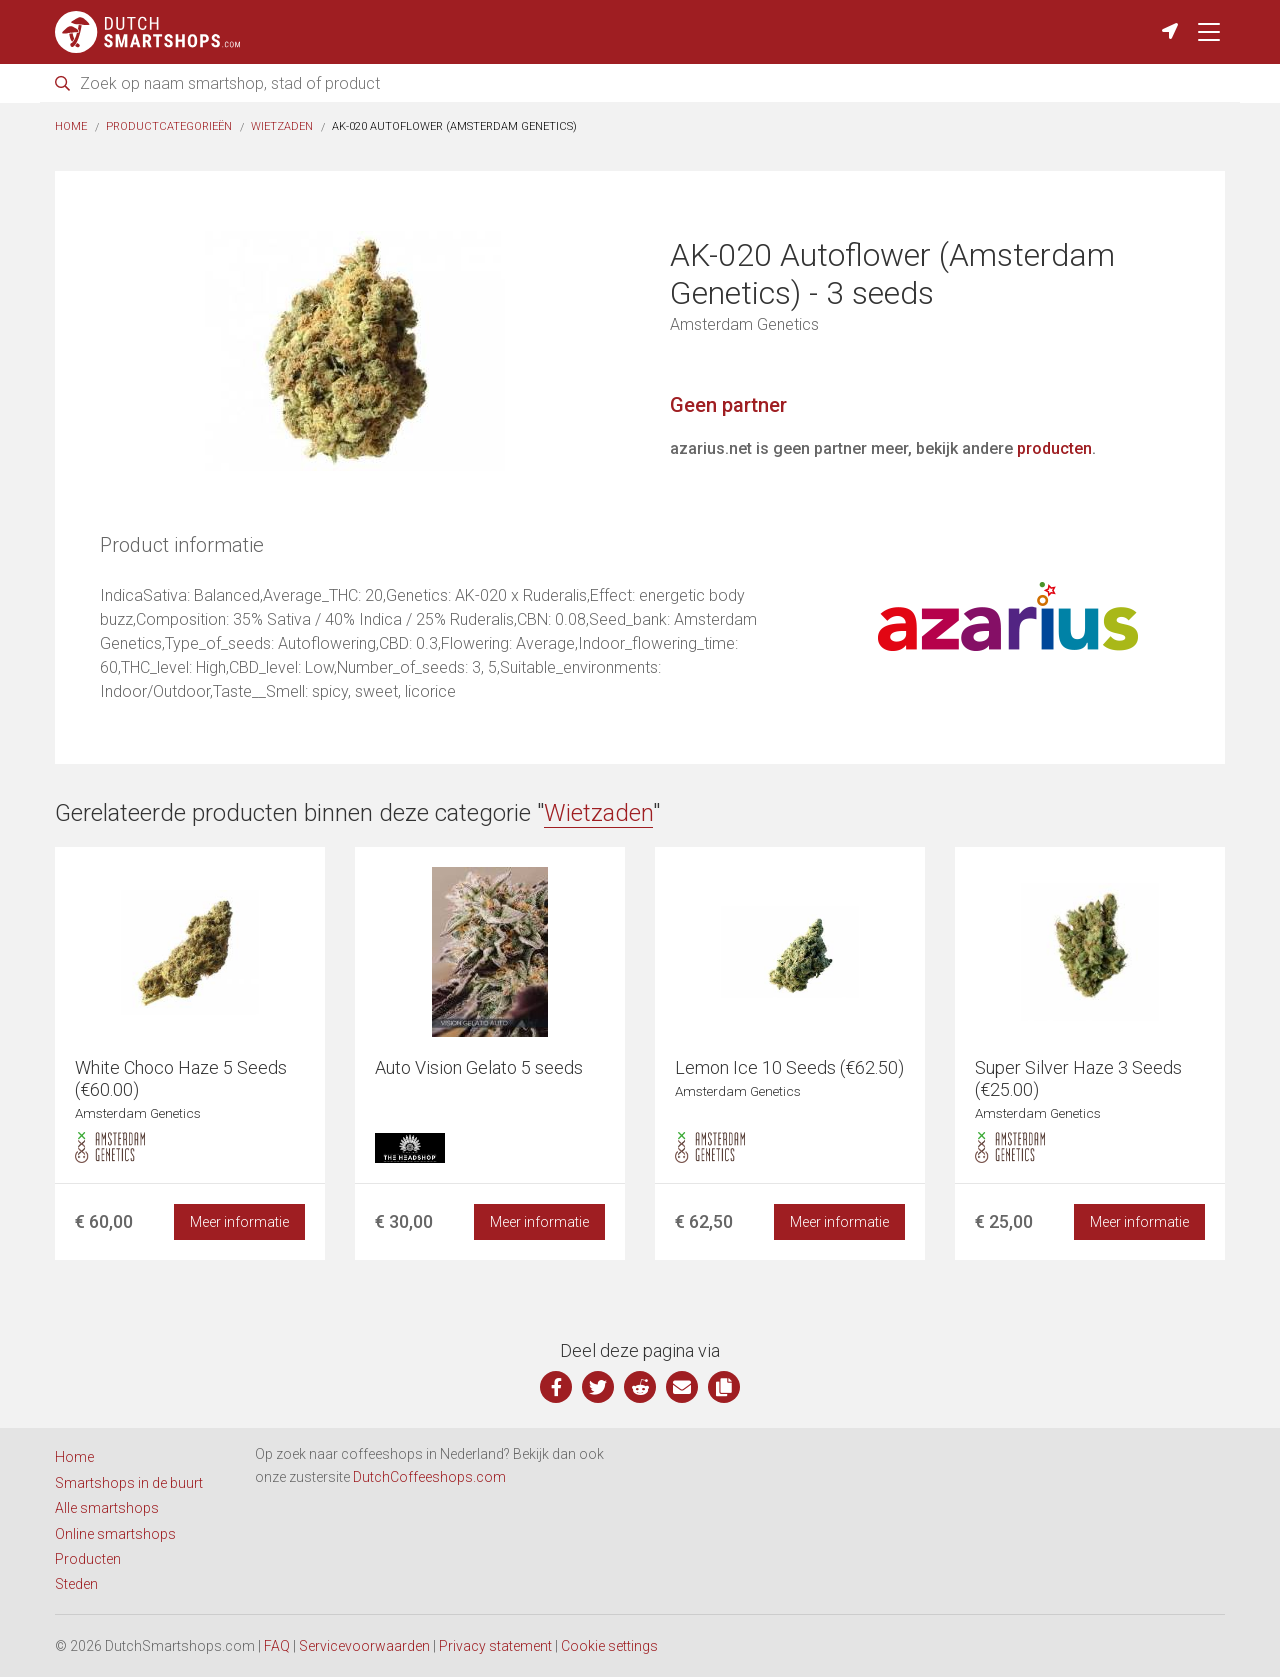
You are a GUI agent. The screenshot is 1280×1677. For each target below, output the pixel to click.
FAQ (277, 1646)
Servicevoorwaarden (364, 1646)
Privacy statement (495, 1646)
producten (1054, 448)
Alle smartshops (107, 1508)
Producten (88, 1559)
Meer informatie (239, 1222)
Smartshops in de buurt (129, 1483)
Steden (76, 1584)
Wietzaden (282, 126)
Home (71, 126)
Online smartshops (115, 1534)
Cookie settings (609, 1646)
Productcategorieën (169, 126)
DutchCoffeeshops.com (429, 1477)
